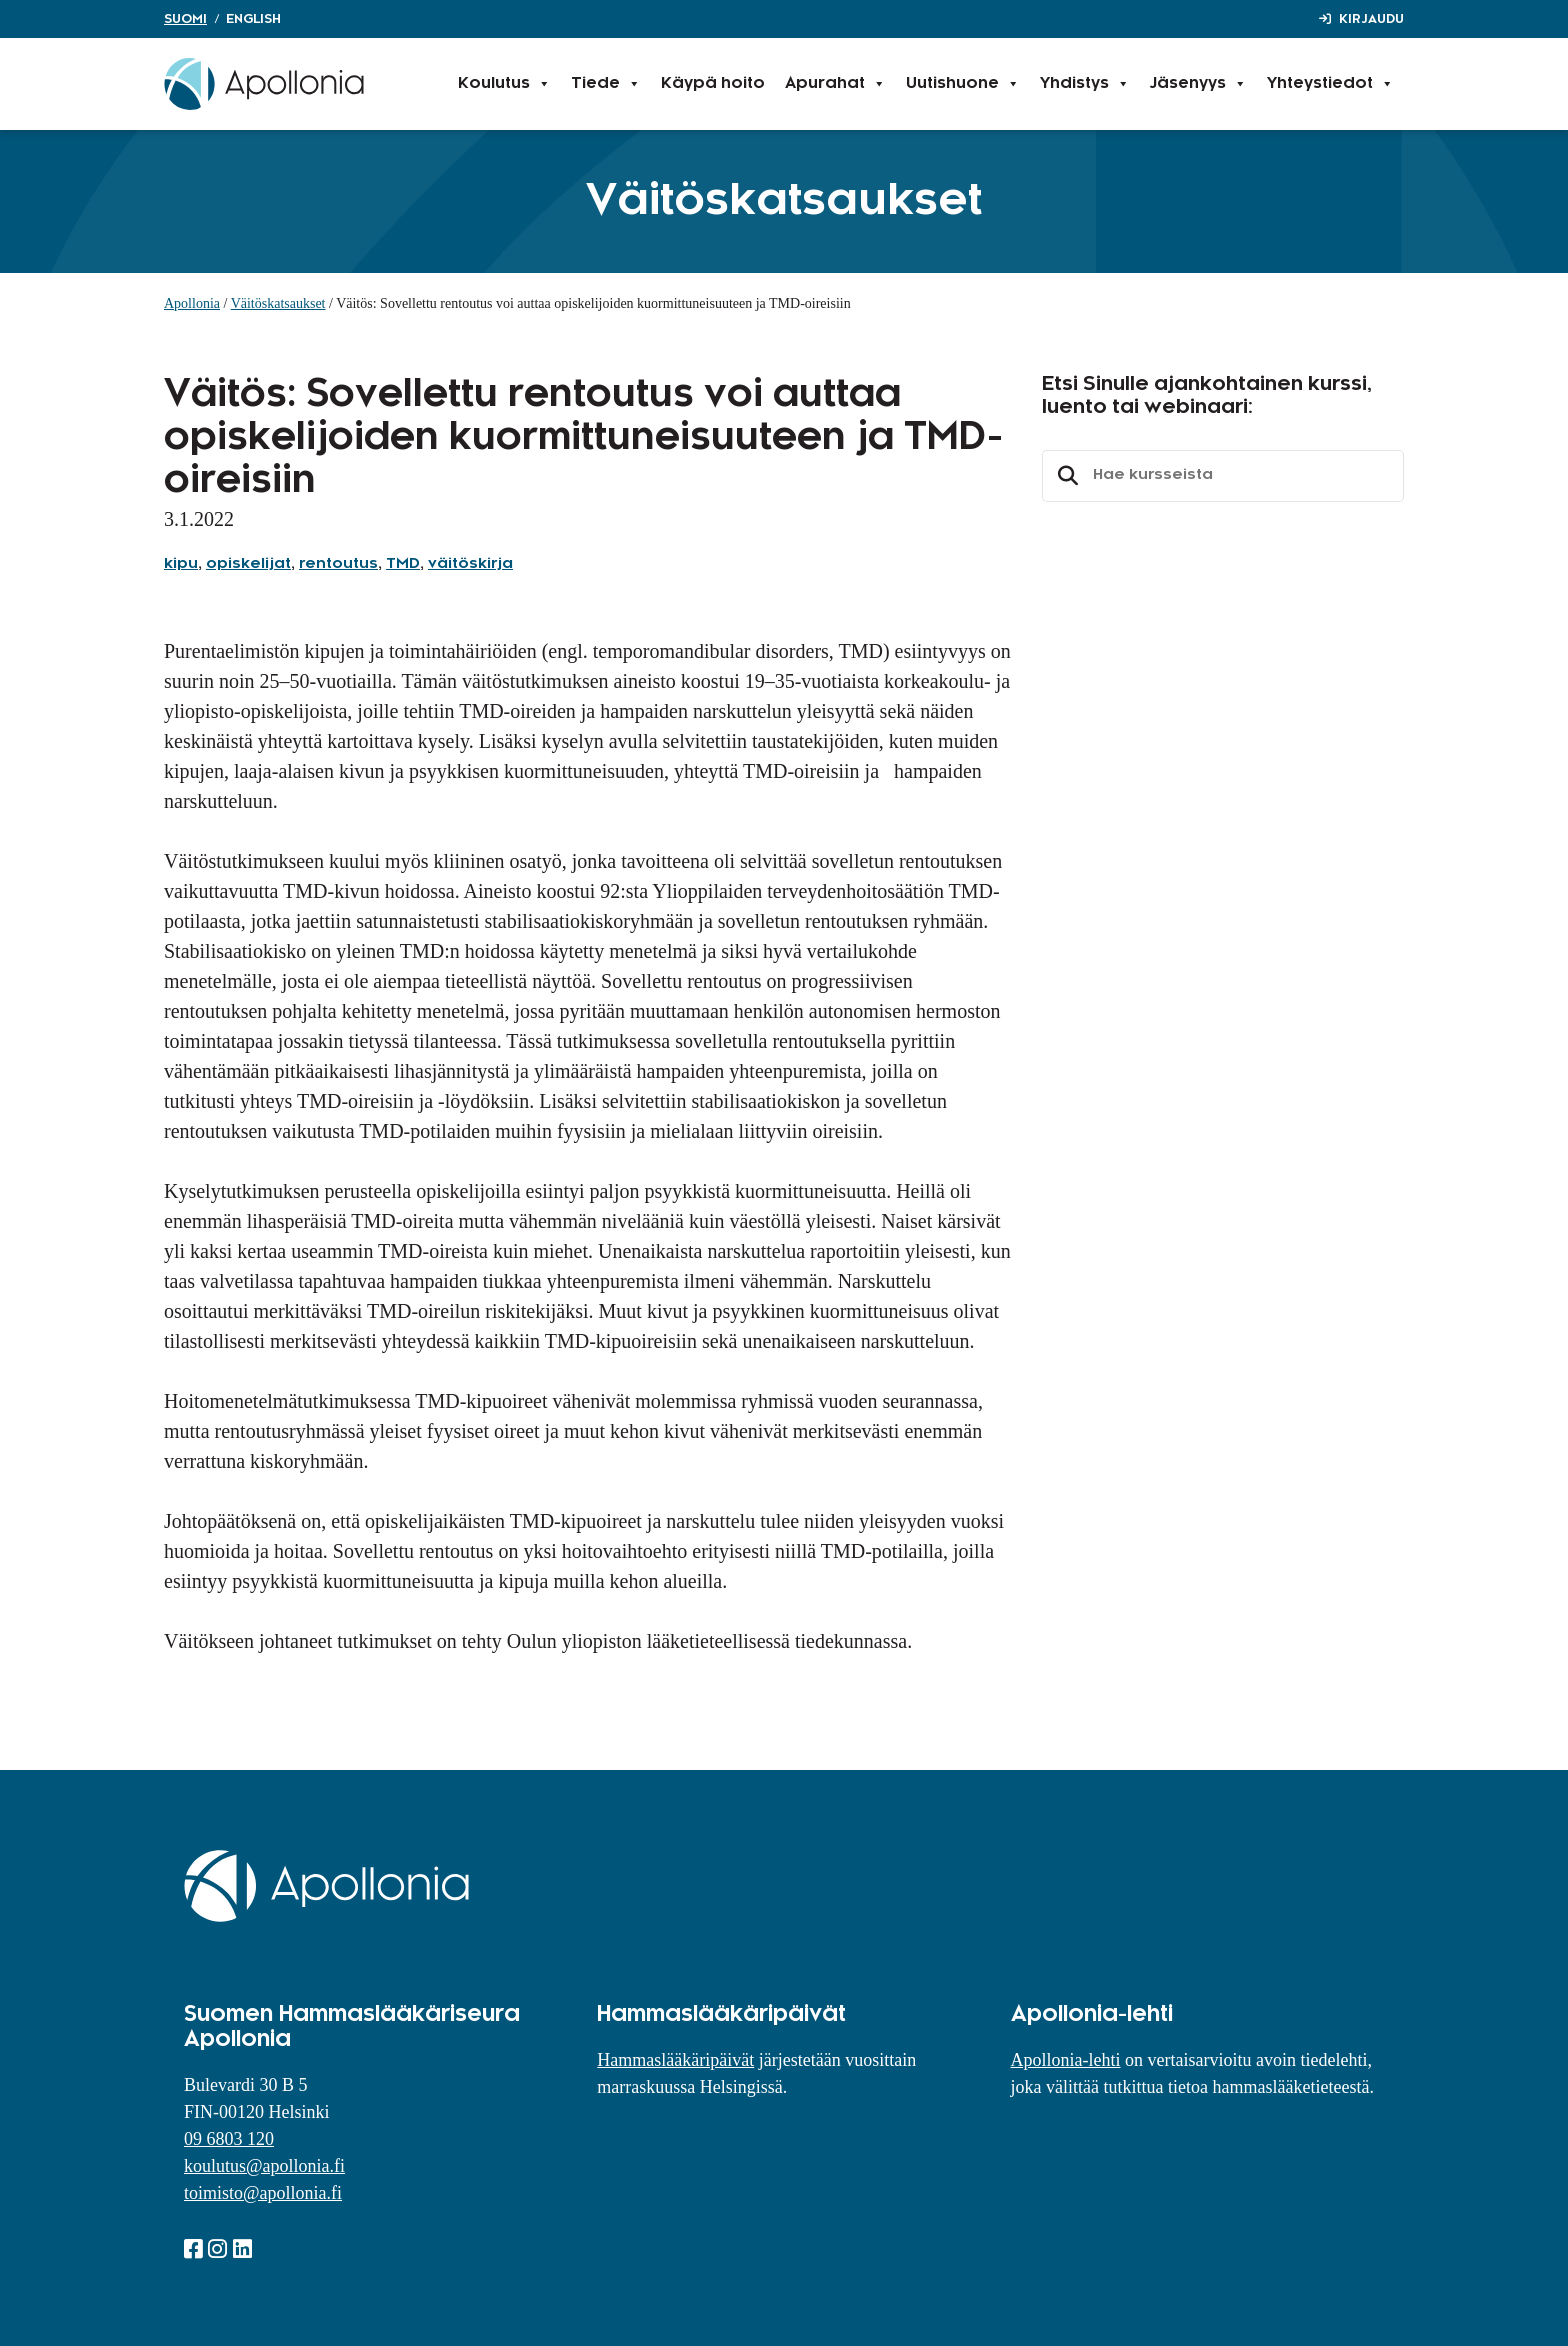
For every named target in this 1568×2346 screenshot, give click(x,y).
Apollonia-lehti (1066, 2060)
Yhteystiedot (1330, 84)
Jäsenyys (1198, 84)
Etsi (1065, 476)
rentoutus (338, 564)
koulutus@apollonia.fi (264, 2166)
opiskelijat (248, 564)
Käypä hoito (713, 83)
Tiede (606, 84)
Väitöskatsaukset (278, 303)
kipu (181, 564)
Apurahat (835, 84)
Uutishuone (963, 84)
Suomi (185, 19)
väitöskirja (470, 564)
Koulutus (504, 84)
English (253, 19)
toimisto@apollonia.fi (263, 2193)
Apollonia (192, 303)
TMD (403, 564)
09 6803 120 (229, 2139)
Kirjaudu (1371, 19)
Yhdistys (1085, 84)
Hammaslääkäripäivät (675, 2060)
